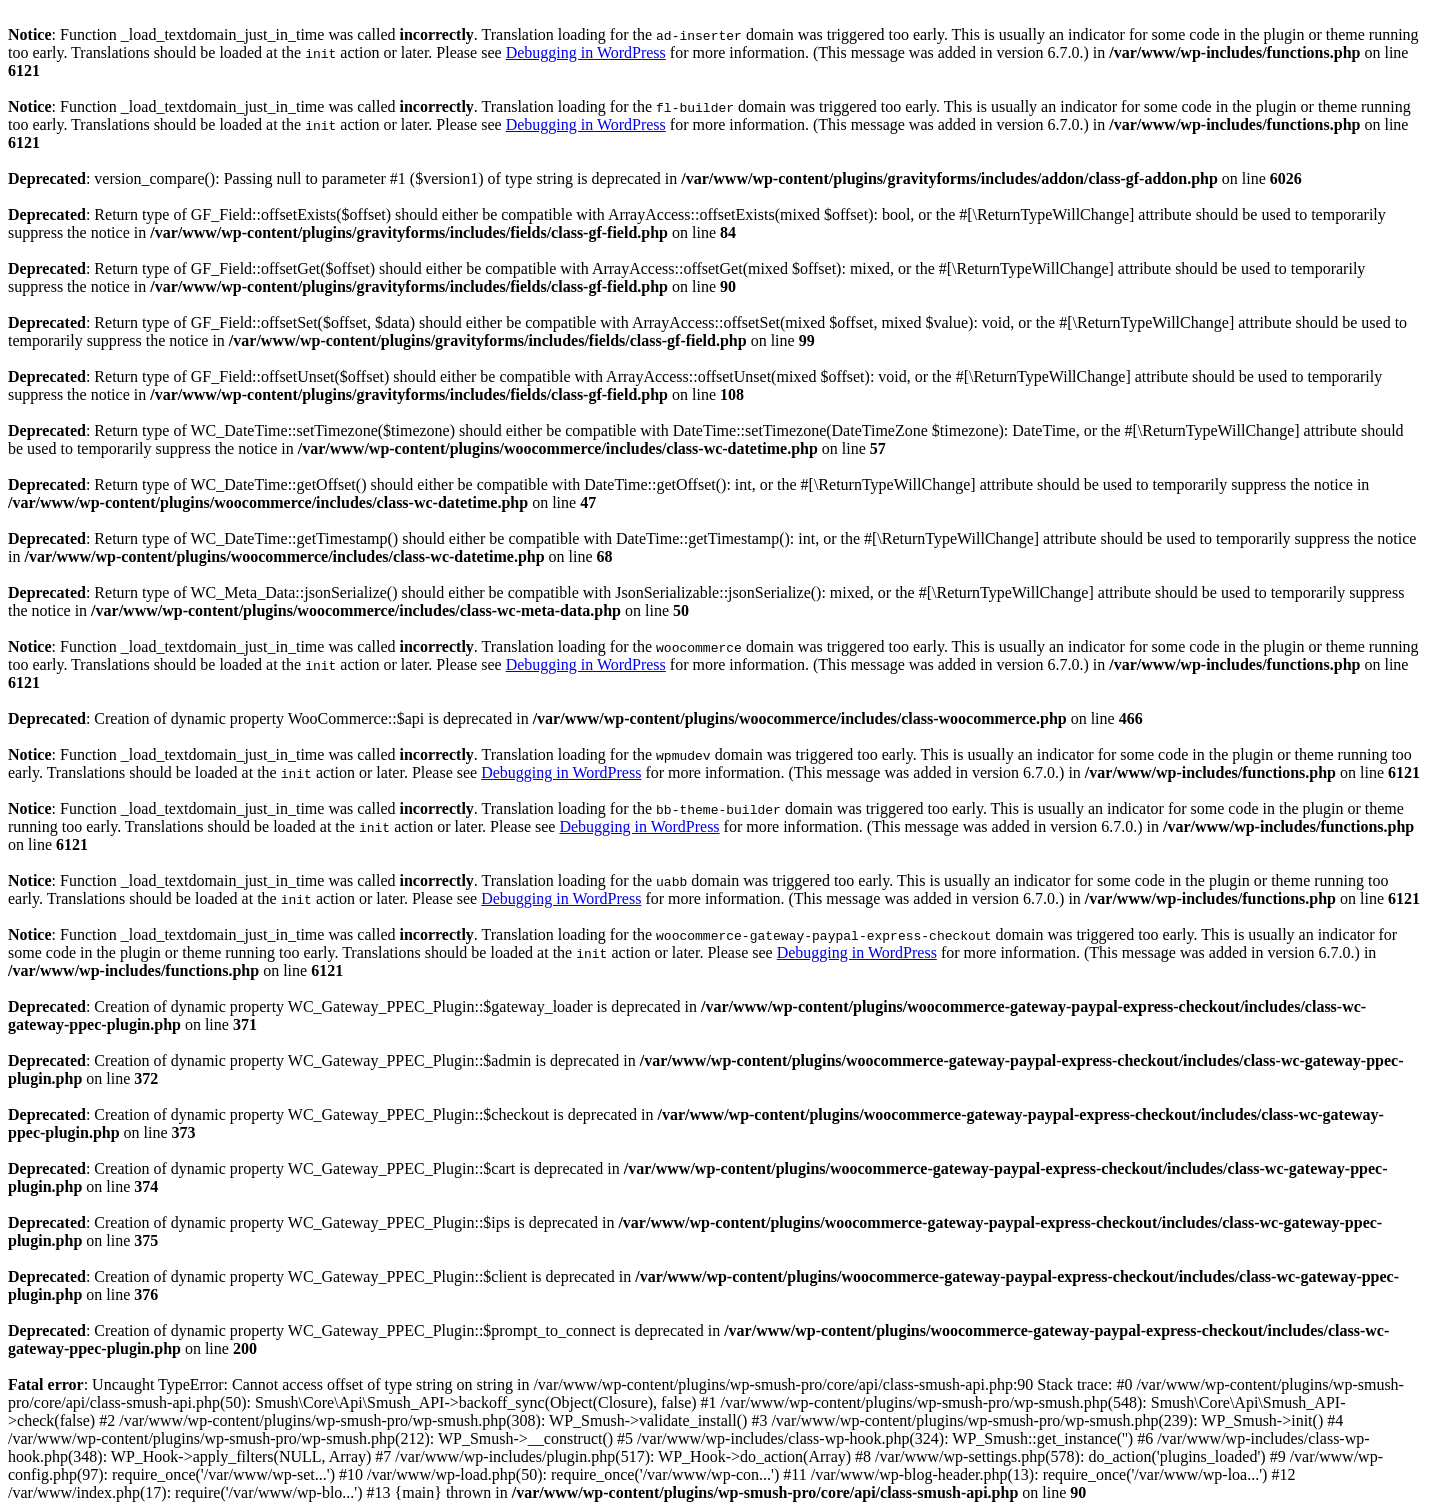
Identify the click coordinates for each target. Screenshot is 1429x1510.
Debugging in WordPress (586, 52)
